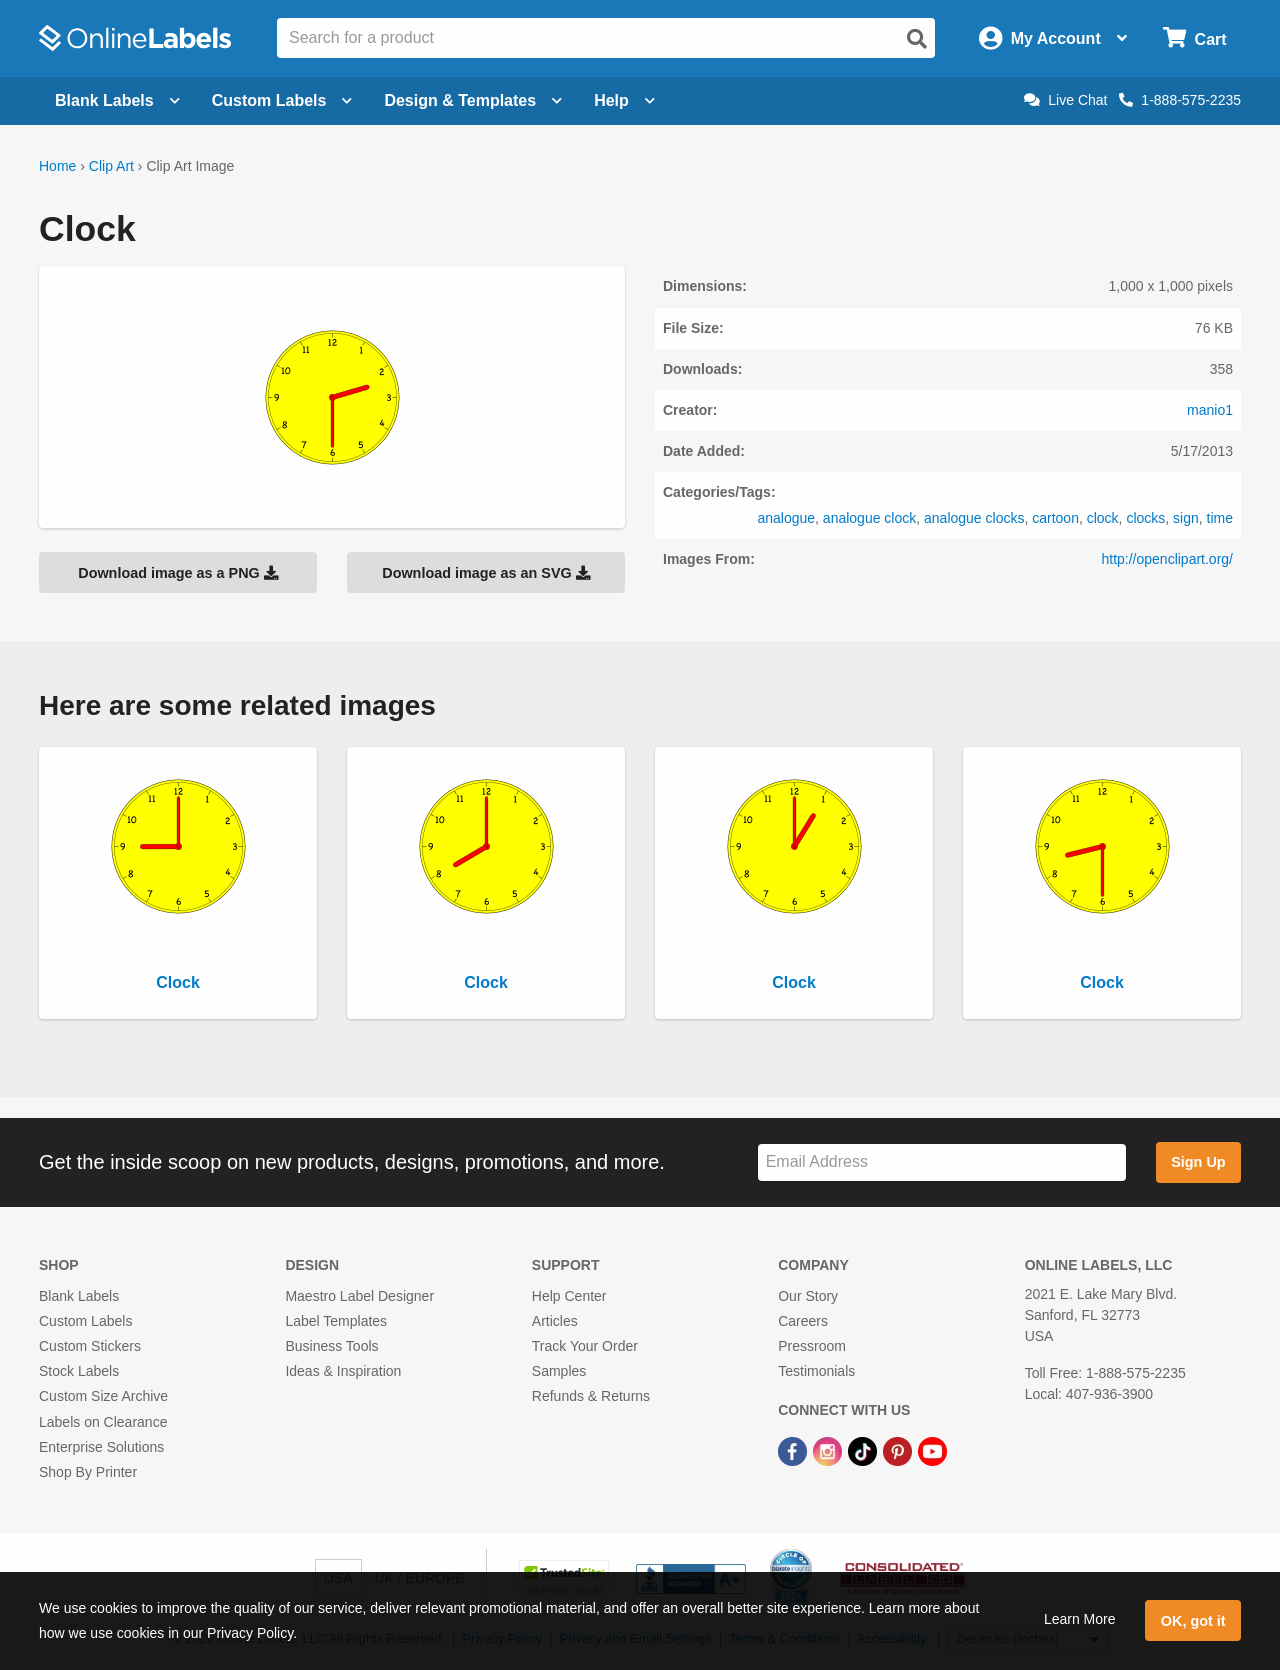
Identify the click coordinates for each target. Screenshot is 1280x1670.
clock (1103, 518)
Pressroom (812, 1346)
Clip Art (111, 166)
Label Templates (336, 1321)
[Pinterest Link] (899, 1451)
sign (1186, 518)
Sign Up (1198, 1162)
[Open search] (917, 39)
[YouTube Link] (932, 1451)
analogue (786, 518)
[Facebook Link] (794, 1451)
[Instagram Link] (829, 1451)
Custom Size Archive (103, 1396)
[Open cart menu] (1194, 38)
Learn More (1080, 1619)
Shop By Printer (88, 1472)
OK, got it (1193, 1621)
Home (57, 166)
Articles (555, 1321)
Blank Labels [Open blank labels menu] (117, 100)
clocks (1145, 518)
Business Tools (331, 1346)
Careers (803, 1321)
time (1220, 518)
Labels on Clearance (103, 1422)
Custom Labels (85, 1321)
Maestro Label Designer (359, 1296)
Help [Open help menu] (624, 100)
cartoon (1055, 518)
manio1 (1210, 410)
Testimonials (816, 1371)
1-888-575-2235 (1180, 100)
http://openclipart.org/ (1167, 559)
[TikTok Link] (864, 1451)
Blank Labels (79, 1296)
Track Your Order (585, 1346)
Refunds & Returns (591, 1396)
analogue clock (869, 518)
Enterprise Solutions (101, 1447)
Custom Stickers (90, 1346)
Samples (559, 1371)
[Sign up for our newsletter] (942, 1162)
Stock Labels (79, 1371)
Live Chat (1065, 100)
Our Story (808, 1296)
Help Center (569, 1296)
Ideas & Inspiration (343, 1371)
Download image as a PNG (178, 573)
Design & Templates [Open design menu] (473, 100)
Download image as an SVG (486, 573)
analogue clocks (974, 518)
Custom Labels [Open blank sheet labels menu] (282, 100)
